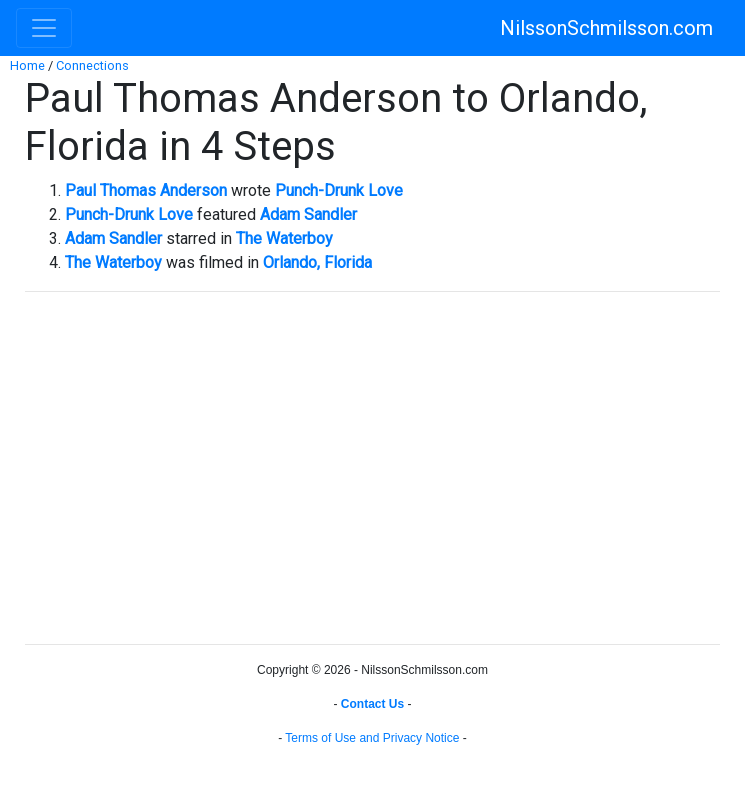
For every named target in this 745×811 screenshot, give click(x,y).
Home (27, 65)
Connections (92, 65)
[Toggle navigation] (44, 28)
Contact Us (372, 704)
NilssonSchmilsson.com (606, 28)
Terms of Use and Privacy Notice (372, 738)
